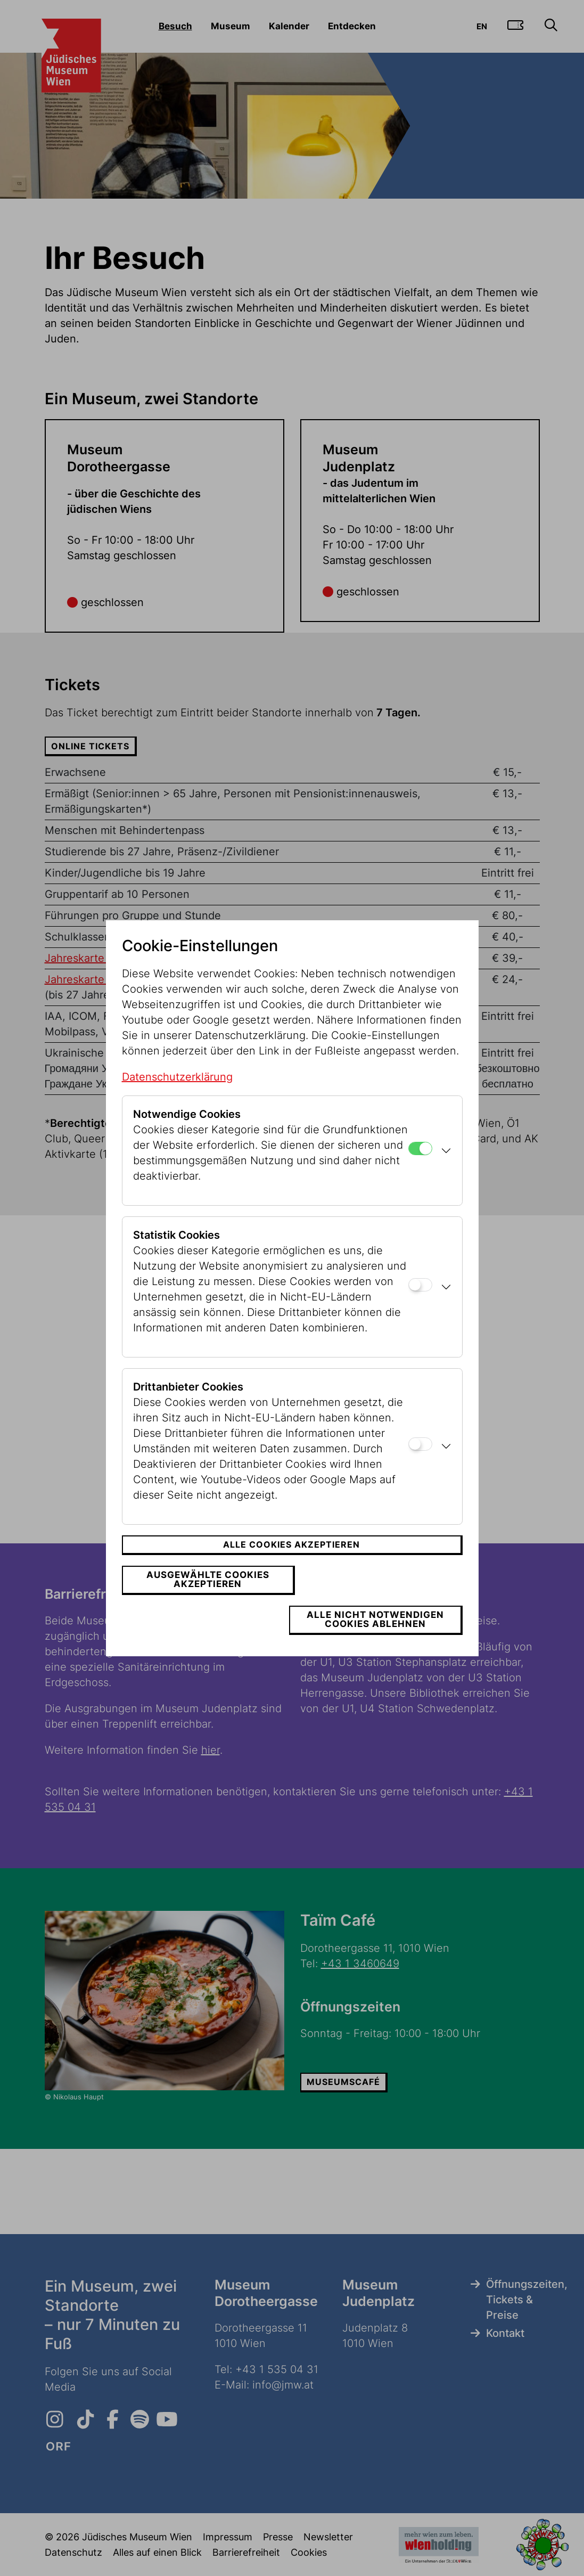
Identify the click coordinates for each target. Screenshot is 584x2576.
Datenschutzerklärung (177, 1096)
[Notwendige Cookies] (420, 1168)
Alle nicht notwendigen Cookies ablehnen (378, 1599)
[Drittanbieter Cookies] (420, 1464)
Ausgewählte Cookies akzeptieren (204, 1599)
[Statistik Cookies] (420, 1304)
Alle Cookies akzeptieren (291, 1564)
